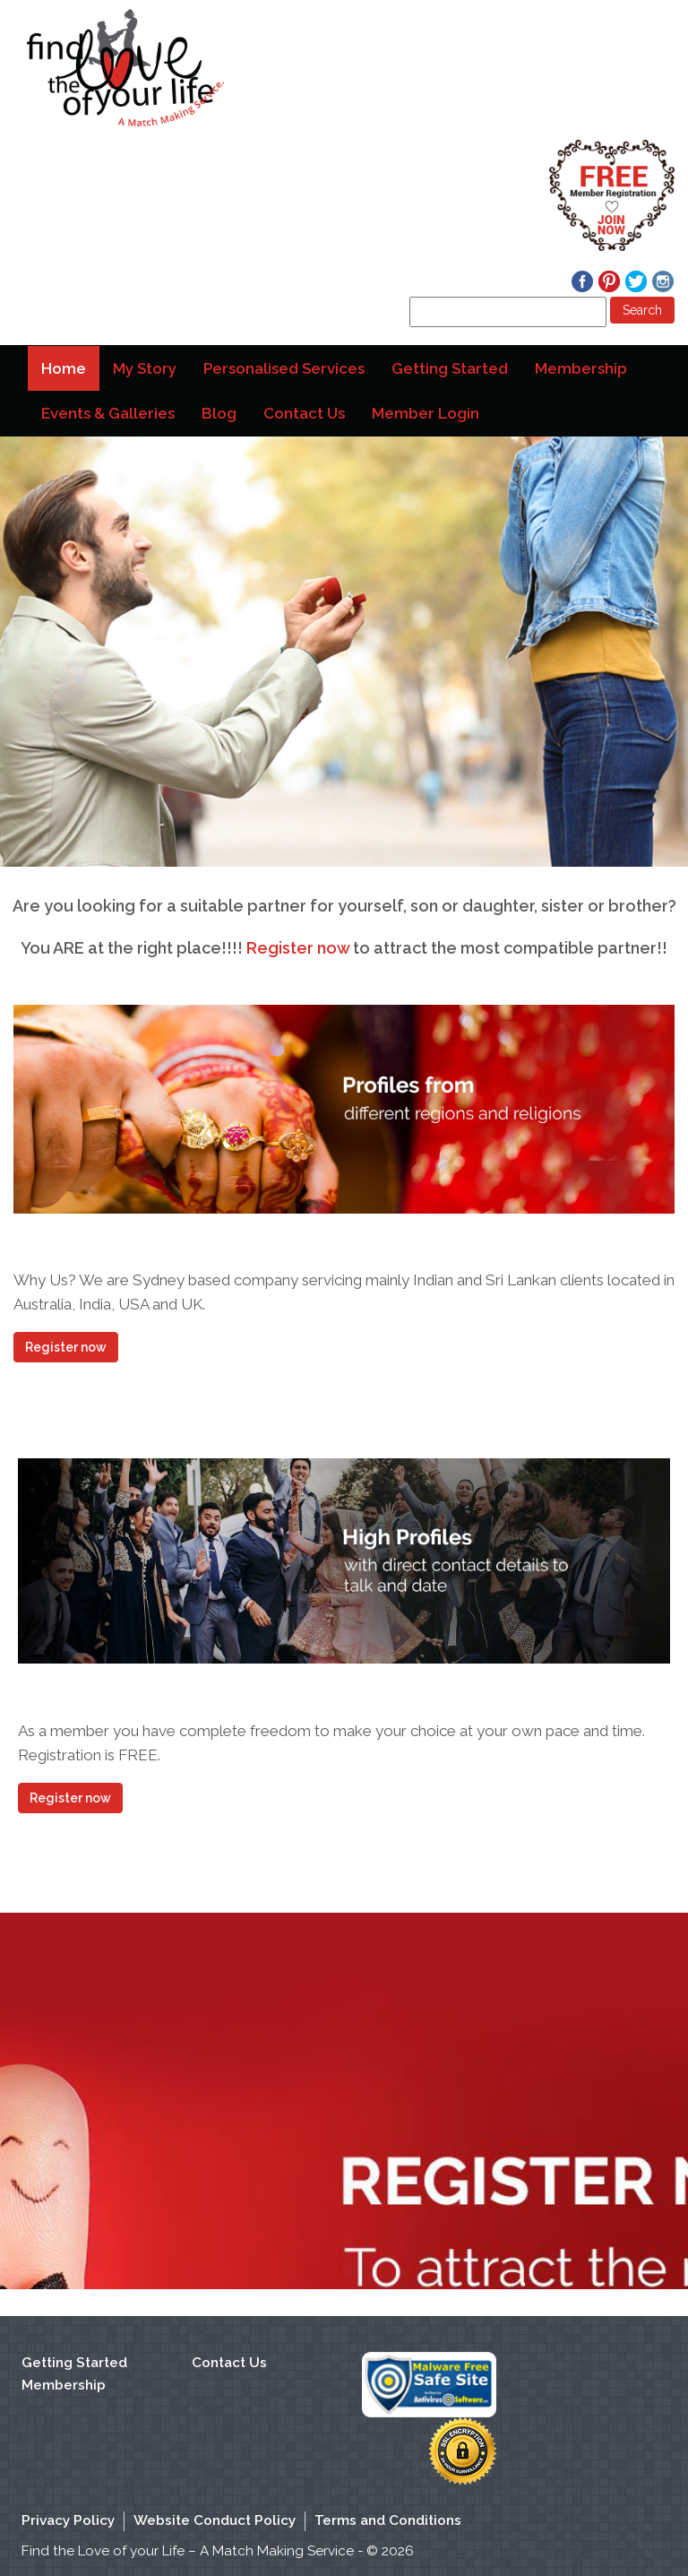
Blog (219, 413)
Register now (297, 947)
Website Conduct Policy (214, 2520)
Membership (581, 368)
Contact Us (304, 413)
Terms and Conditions (387, 2520)
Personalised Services (284, 368)
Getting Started (449, 368)
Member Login (425, 413)
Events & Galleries (108, 413)
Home (68, 375)
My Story (144, 368)
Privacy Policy (68, 2520)
